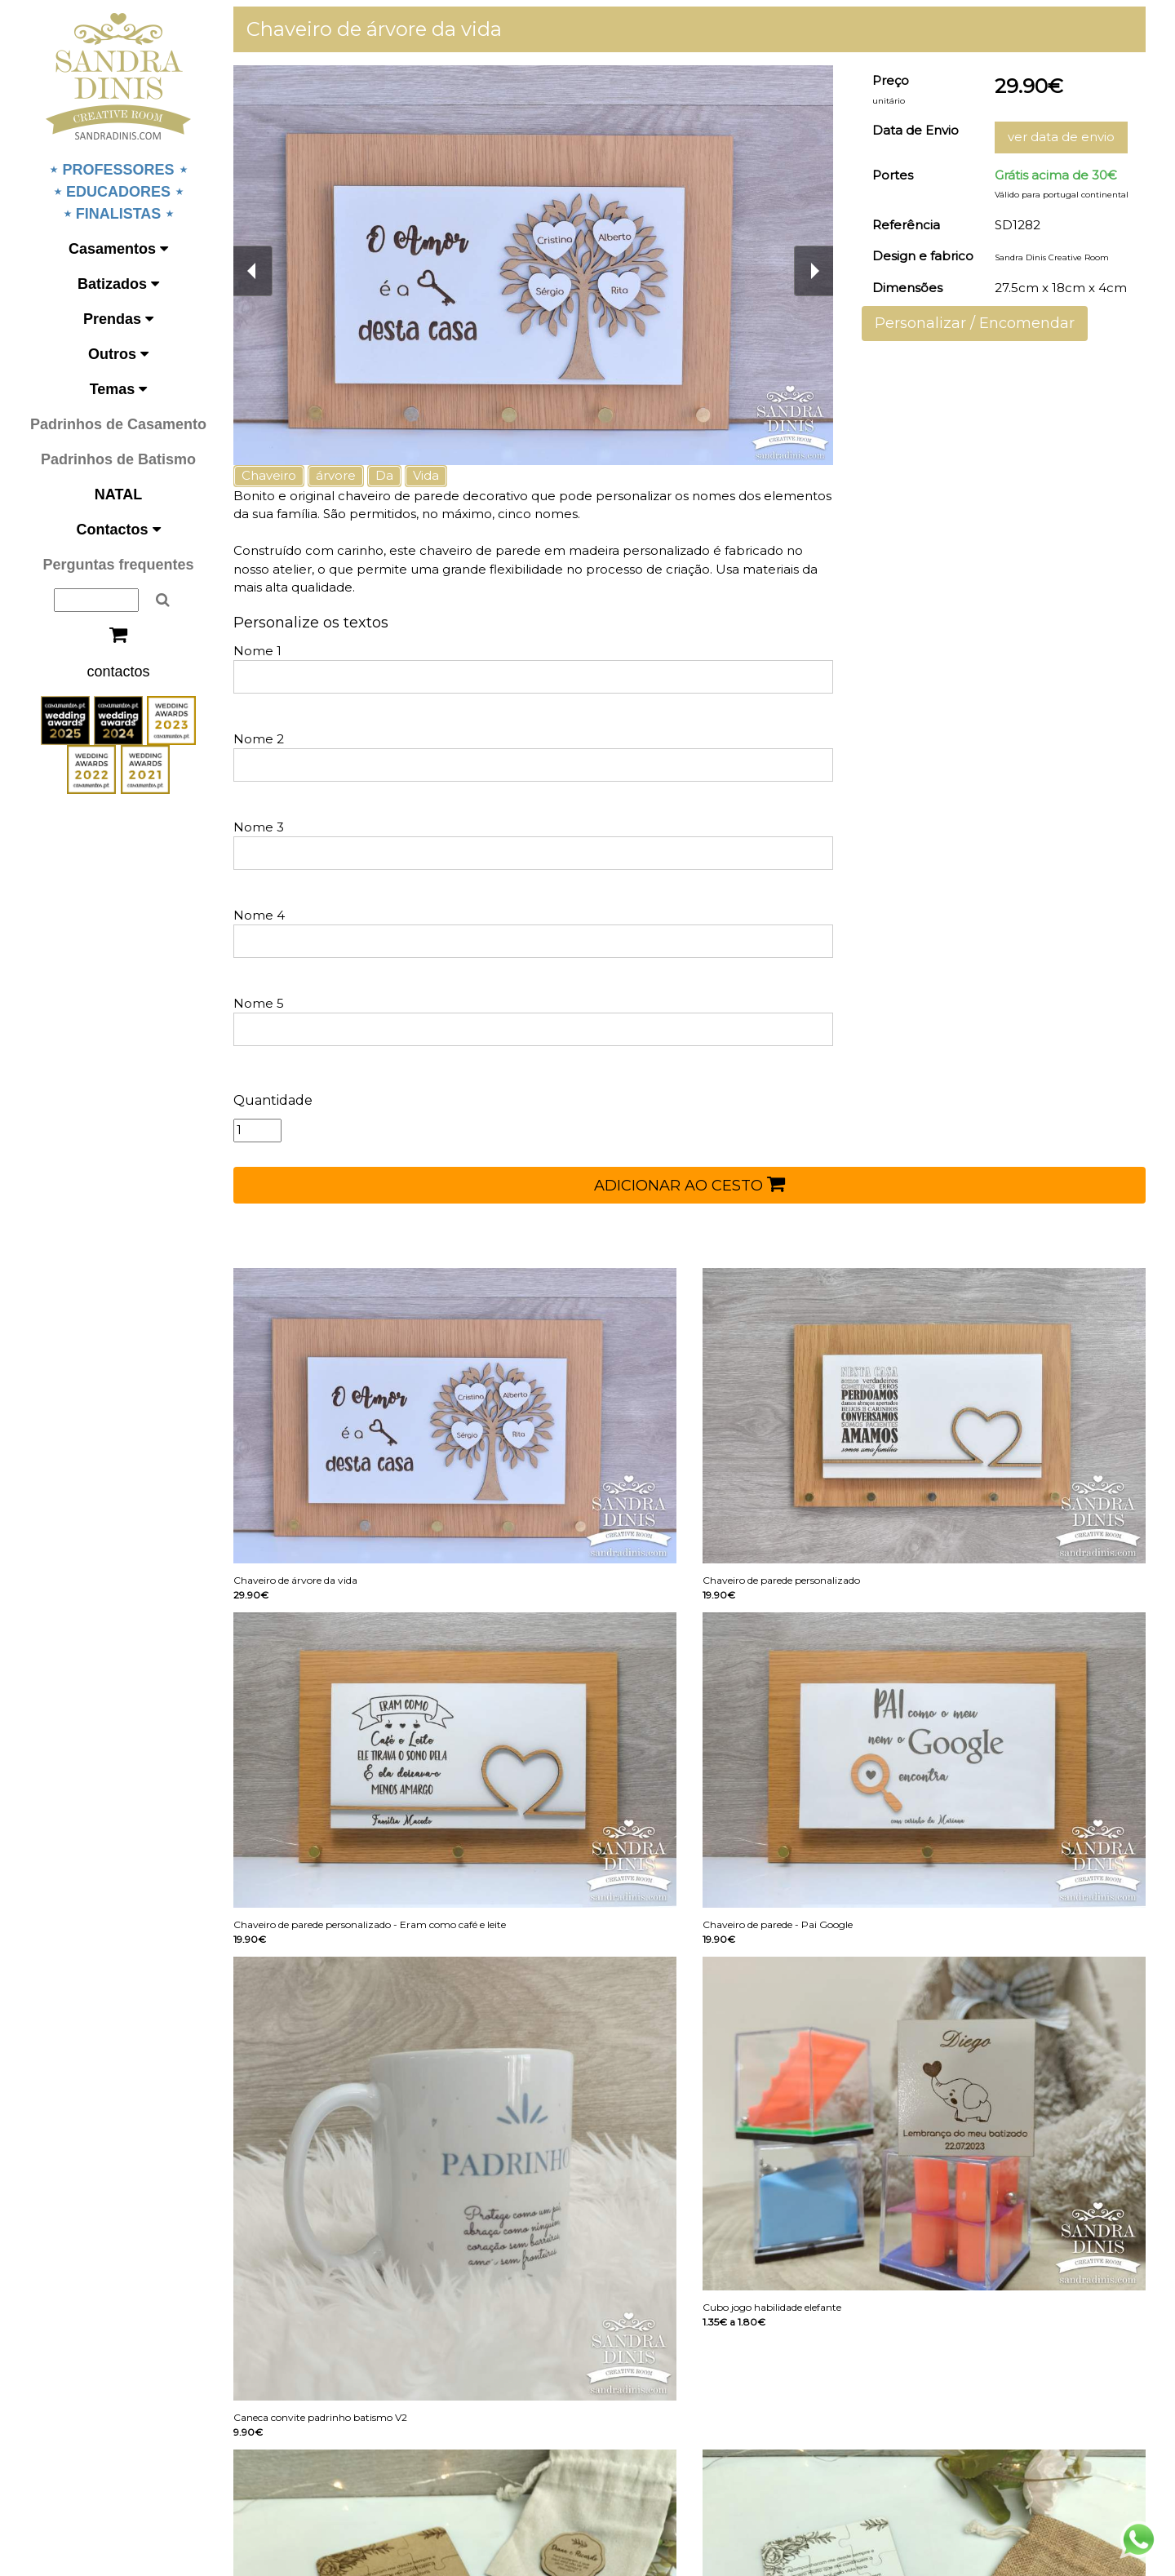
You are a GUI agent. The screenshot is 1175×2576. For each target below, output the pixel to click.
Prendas (118, 319)
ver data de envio (1061, 136)
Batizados (118, 284)
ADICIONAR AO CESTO (689, 1184)
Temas (119, 389)
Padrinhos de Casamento (118, 424)
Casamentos (118, 249)
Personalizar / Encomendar (975, 323)
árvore (336, 475)
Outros (118, 354)
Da (384, 475)
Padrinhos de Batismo (118, 459)
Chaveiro (269, 475)
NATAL (118, 494)
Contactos (118, 529)
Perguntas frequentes (117, 564)
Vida (426, 475)
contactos (117, 671)
